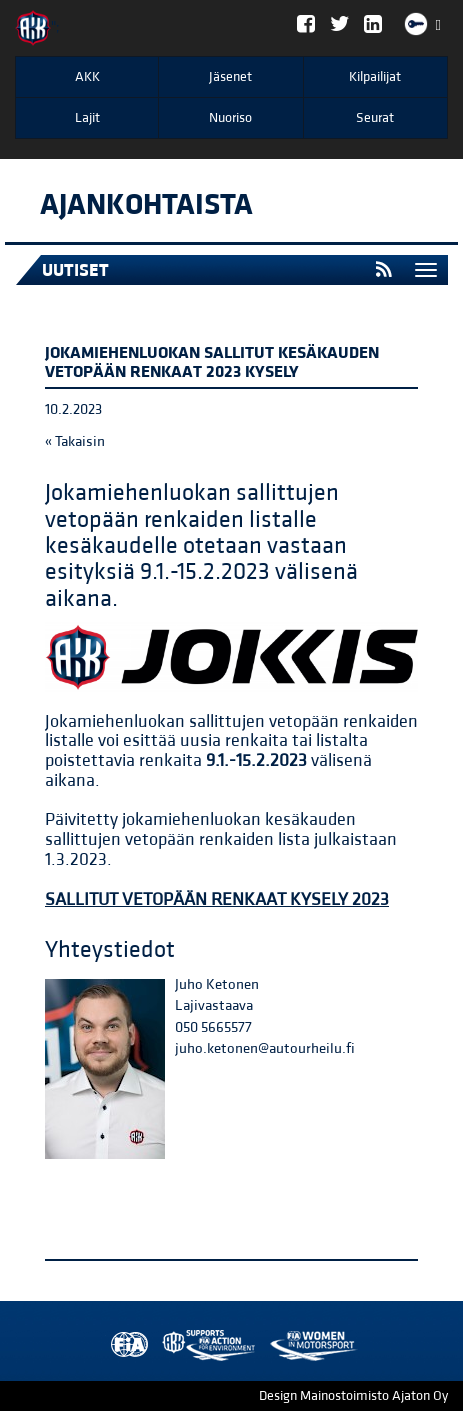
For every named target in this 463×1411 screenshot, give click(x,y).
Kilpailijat (375, 77)
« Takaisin (75, 441)
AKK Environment (165, 1345)
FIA (125, 1345)
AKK (87, 77)
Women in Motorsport (204, 1345)
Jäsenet (230, 77)
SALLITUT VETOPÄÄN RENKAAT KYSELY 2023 (217, 899)
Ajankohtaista (146, 205)
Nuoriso (230, 118)
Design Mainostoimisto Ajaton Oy (353, 1396)
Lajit (87, 118)
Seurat (375, 118)
